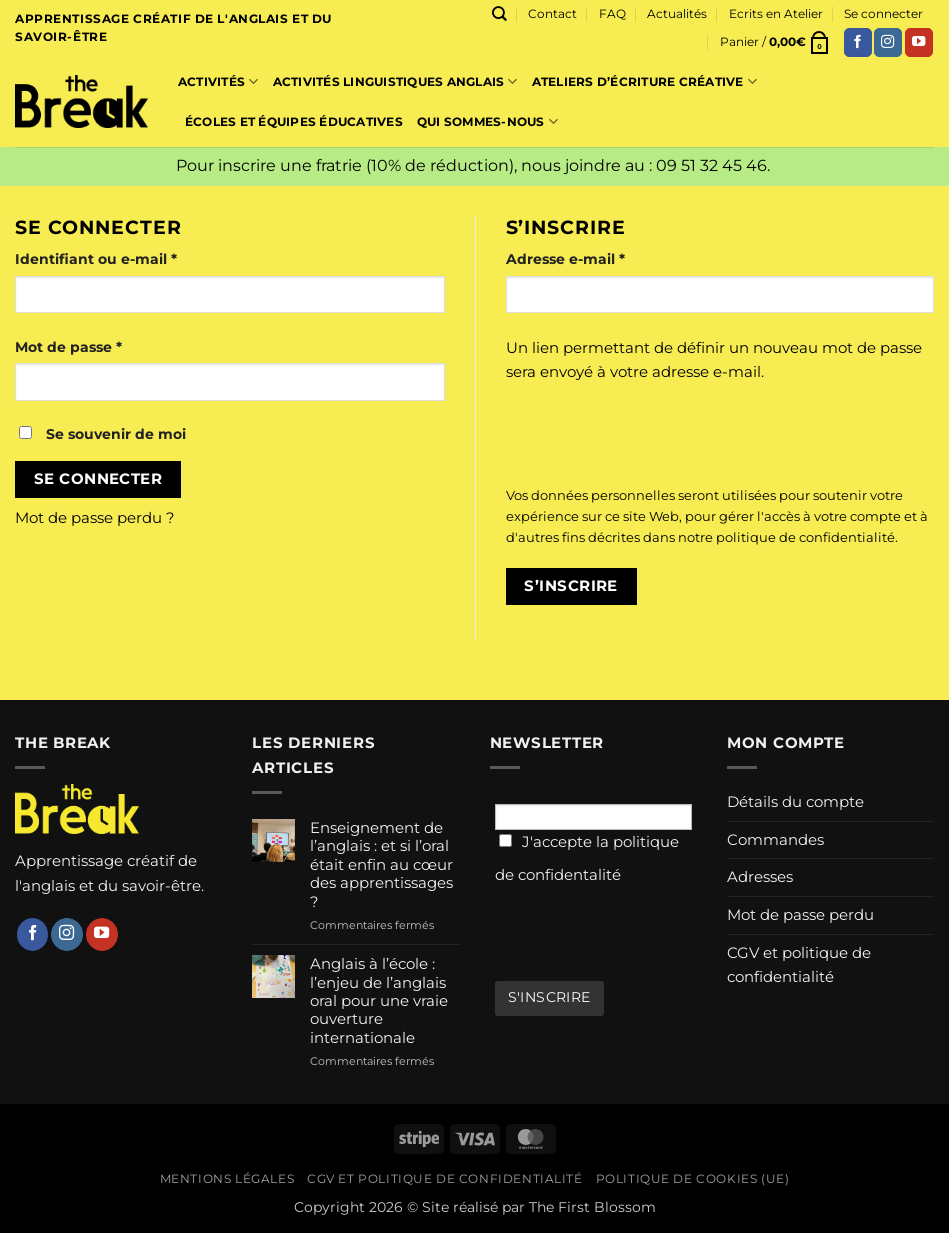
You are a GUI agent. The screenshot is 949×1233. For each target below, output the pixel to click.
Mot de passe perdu (800, 914)
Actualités (677, 13)
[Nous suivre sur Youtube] (919, 42)
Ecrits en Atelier (776, 13)
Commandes (775, 839)
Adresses (760, 876)
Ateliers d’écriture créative (644, 81)
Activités (218, 81)
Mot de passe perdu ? (95, 517)
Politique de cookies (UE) (693, 1179)
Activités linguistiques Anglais (395, 81)
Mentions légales (227, 1179)
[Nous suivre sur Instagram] (888, 42)
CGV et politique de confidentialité (799, 965)
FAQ (612, 13)
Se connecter (98, 479)
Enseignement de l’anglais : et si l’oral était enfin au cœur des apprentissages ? (381, 865)
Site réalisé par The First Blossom (539, 1207)
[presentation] (642, 436)
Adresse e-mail (606, 257)
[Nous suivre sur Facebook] (858, 42)
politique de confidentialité (805, 537)
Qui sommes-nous (487, 121)
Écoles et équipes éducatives (294, 121)
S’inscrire (570, 586)
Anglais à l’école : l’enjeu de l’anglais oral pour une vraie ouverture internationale (379, 1001)
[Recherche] (499, 14)
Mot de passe (109, 345)
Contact (552, 13)
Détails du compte (795, 801)
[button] (776, 42)
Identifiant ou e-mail (137, 257)
